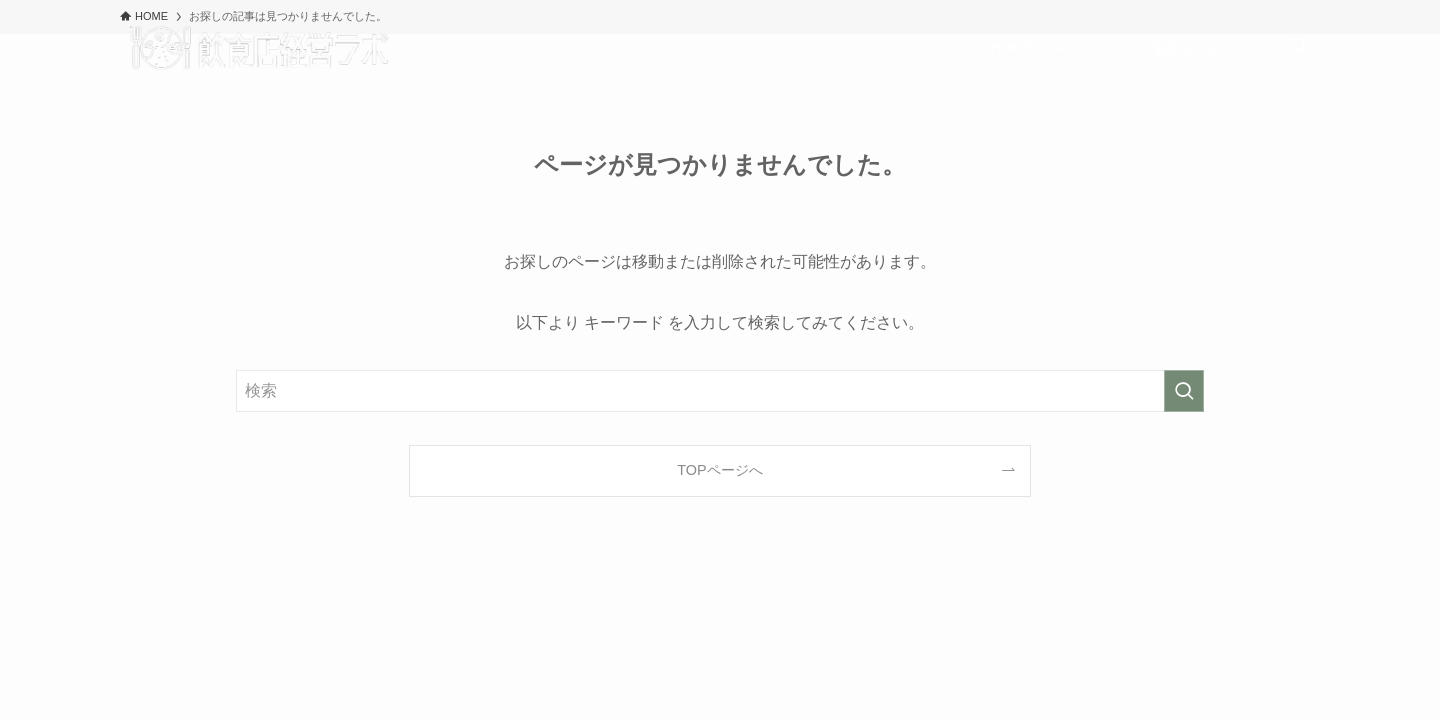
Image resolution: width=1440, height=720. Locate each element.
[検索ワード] (720, 391)
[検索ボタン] (1298, 48)
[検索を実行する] (1184, 391)
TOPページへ (719, 470)
